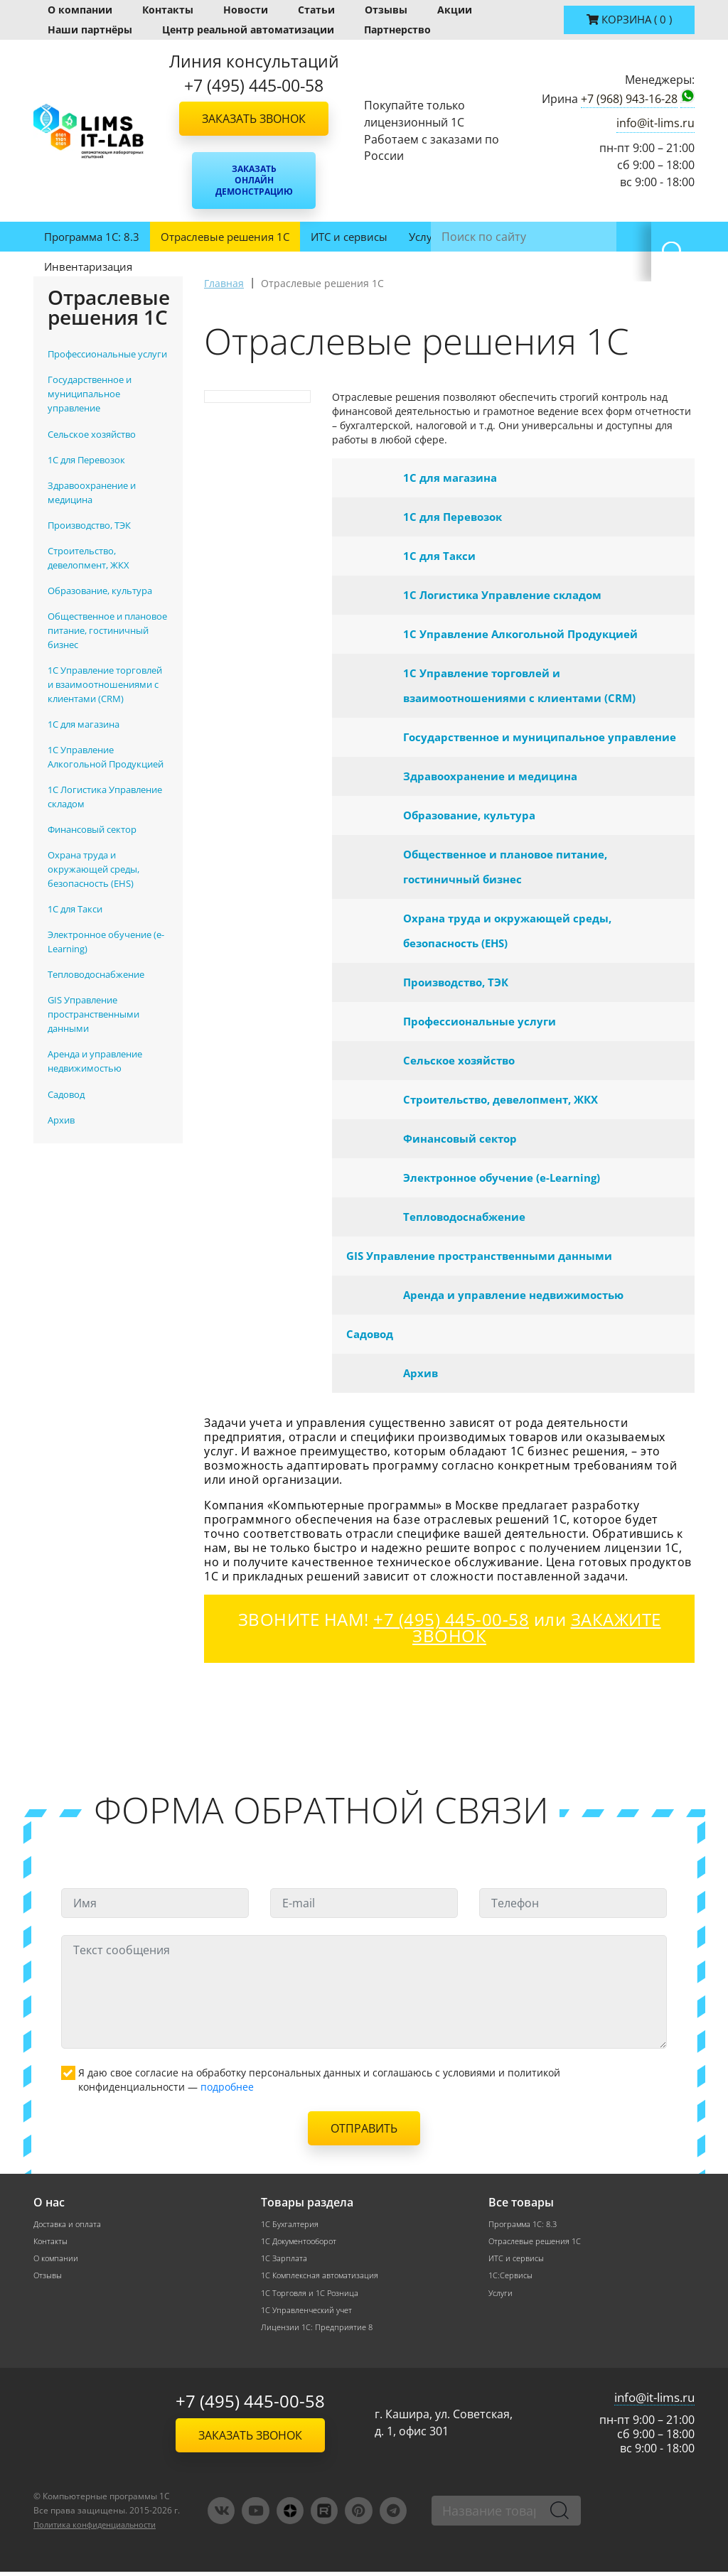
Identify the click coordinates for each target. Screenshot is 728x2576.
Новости (245, 9)
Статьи (316, 9)
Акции (454, 9)
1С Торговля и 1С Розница (312, 2295)
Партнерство (397, 29)
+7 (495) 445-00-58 (250, 2406)
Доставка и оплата (69, 2224)
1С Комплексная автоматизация (323, 2277)
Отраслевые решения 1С (225, 237)
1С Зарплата (285, 2259)
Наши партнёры (90, 29)
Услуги (426, 237)
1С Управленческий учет (310, 2313)
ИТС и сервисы (349, 237)
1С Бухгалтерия (291, 2224)
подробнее (227, 2086)
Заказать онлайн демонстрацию (254, 180)
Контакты (167, 9)
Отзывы (386, 9)
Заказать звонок (254, 118)
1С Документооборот (303, 2242)
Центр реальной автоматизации (248, 29)
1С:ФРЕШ (541, 237)
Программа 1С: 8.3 (91, 237)
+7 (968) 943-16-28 (629, 99)
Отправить (364, 2128)
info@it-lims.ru (655, 123)
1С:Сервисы (512, 2277)
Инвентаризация (88, 266)
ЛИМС (480, 237)
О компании (80, 9)
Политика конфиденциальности (102, 2529)
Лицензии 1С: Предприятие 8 (319, 2330)
